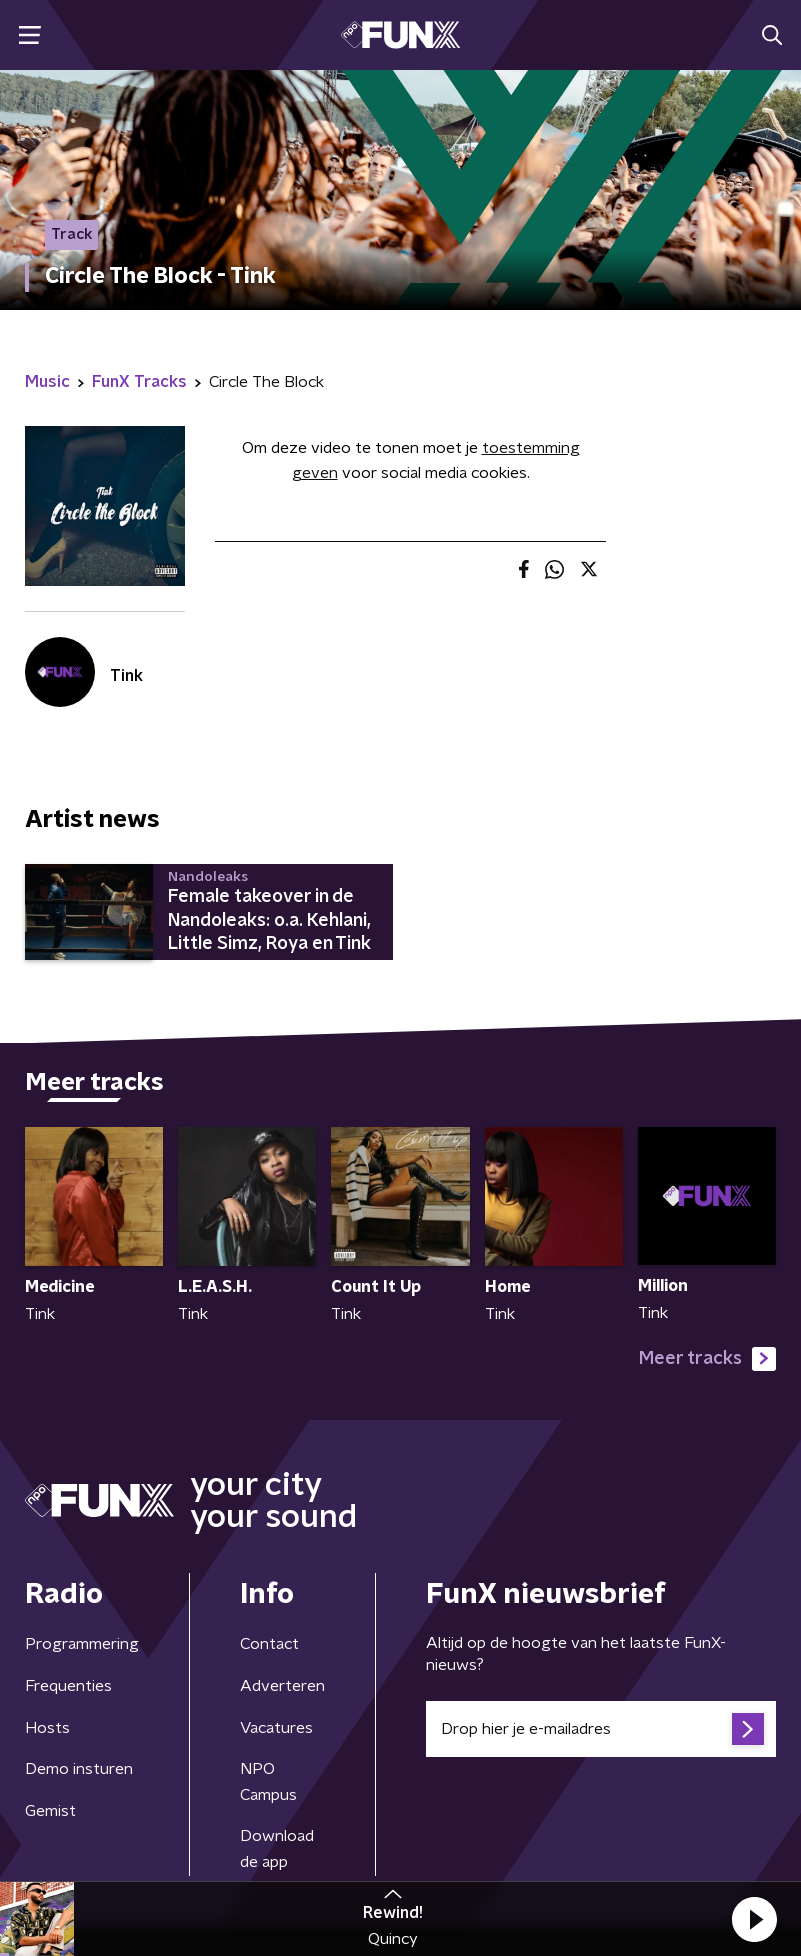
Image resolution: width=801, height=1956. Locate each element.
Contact (269, 1644)
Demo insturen (79, 1769)
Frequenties (68, 1686)
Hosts (47, 1728)
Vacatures (276, 1728)
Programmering (82, 1644)
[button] (754, 1919)
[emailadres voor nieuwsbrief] (601, 1729)
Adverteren (282, 1686)
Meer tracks (707, 1359)
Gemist (50, 1811)
